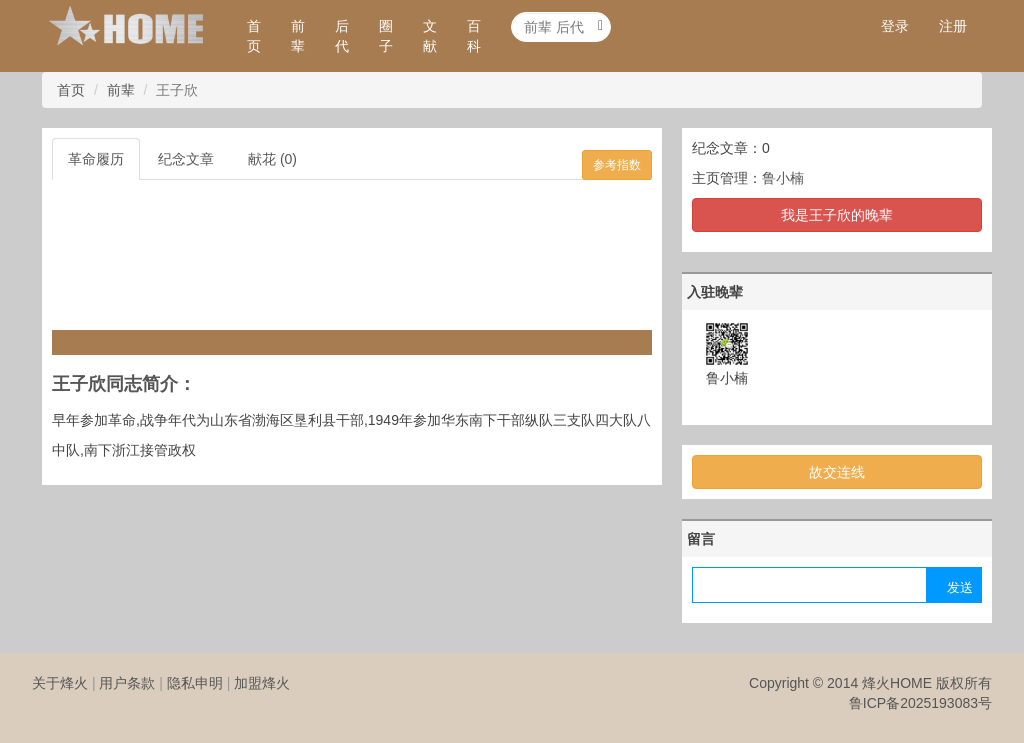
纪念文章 (186, 159)
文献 (430, 36)
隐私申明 (195, 683)
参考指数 (617, 165)
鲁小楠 (783, 178)
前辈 (298, 36)
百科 (474, 36)
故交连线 (837, 472)
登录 (895, 26)
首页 (254, 36)
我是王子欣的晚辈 (837, 215)
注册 (953, 26)
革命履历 (96, 159)
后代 (342, 36)
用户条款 (127, 683)
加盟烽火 (262, 683)
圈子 (386, 36)
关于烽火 (60, 683)
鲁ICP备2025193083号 (920, 703)
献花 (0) (272, 159)
